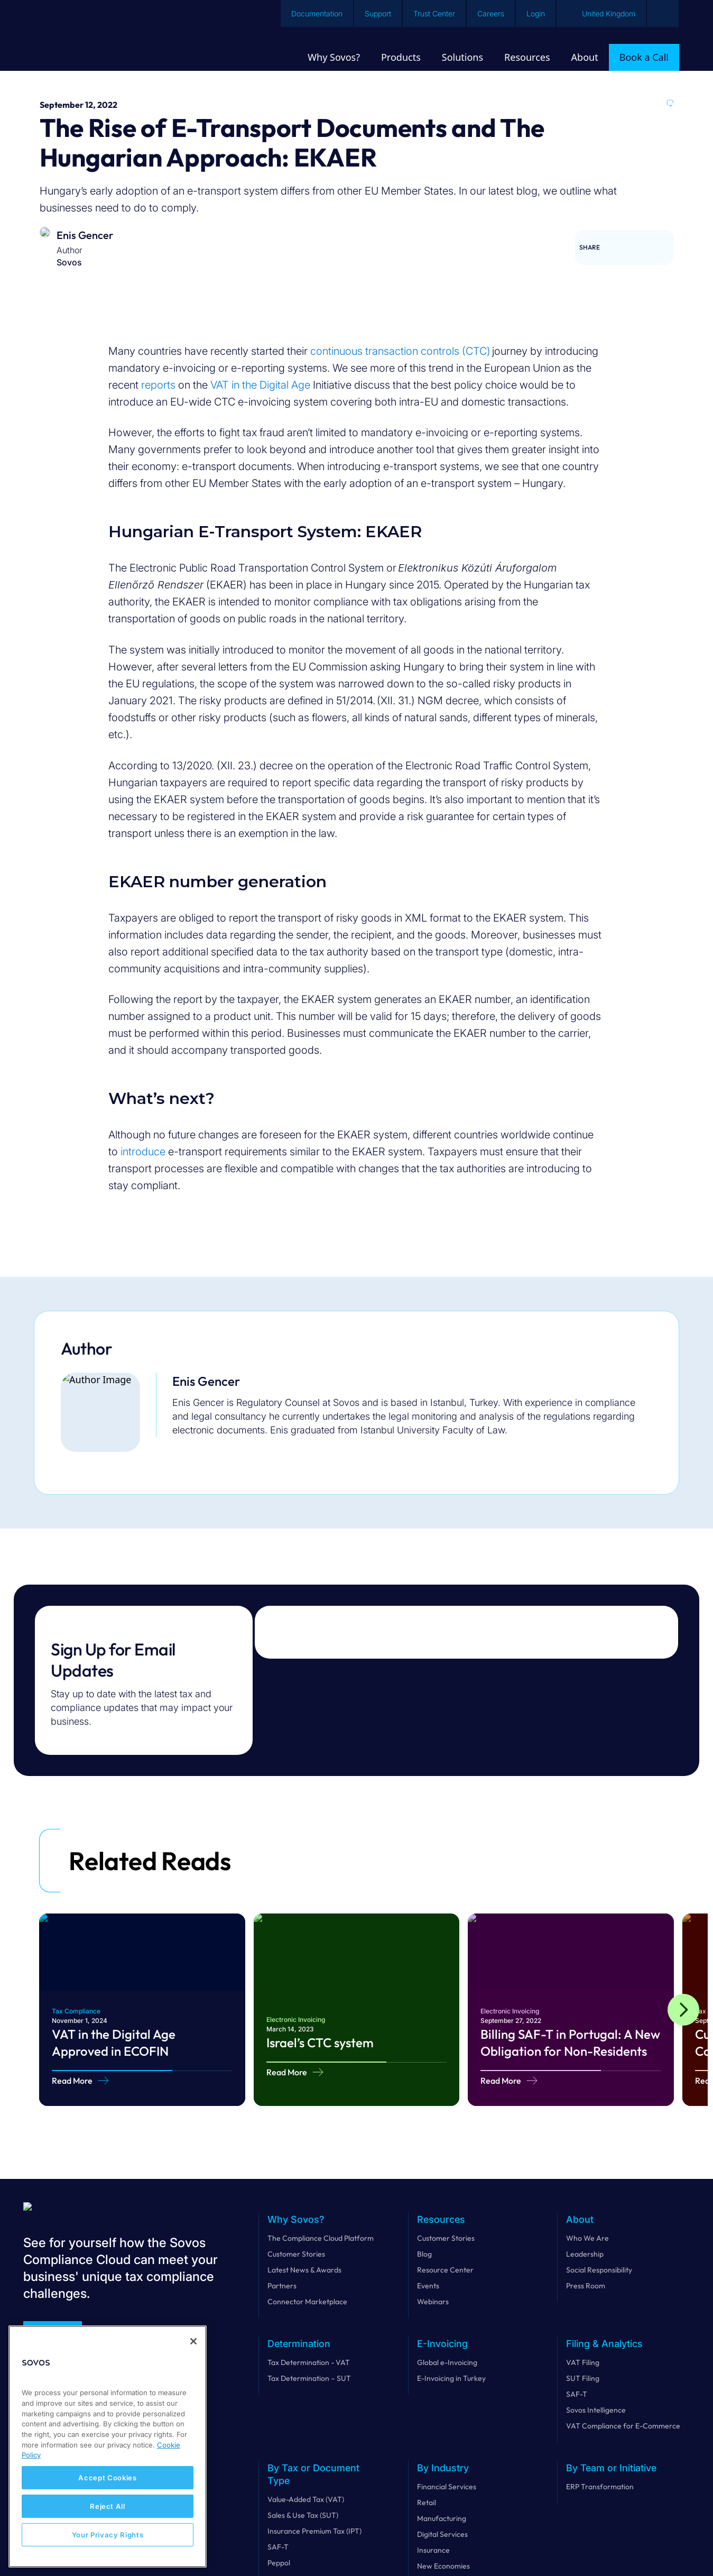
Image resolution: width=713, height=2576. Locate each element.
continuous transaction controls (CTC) (400, 351)
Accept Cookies (107, 2477)
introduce (143, 1151)
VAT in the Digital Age (260, 385)
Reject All (107, 2506)
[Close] (193, 2341)
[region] (107, 2446)
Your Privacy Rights (107, 2535)
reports (158, 385)
